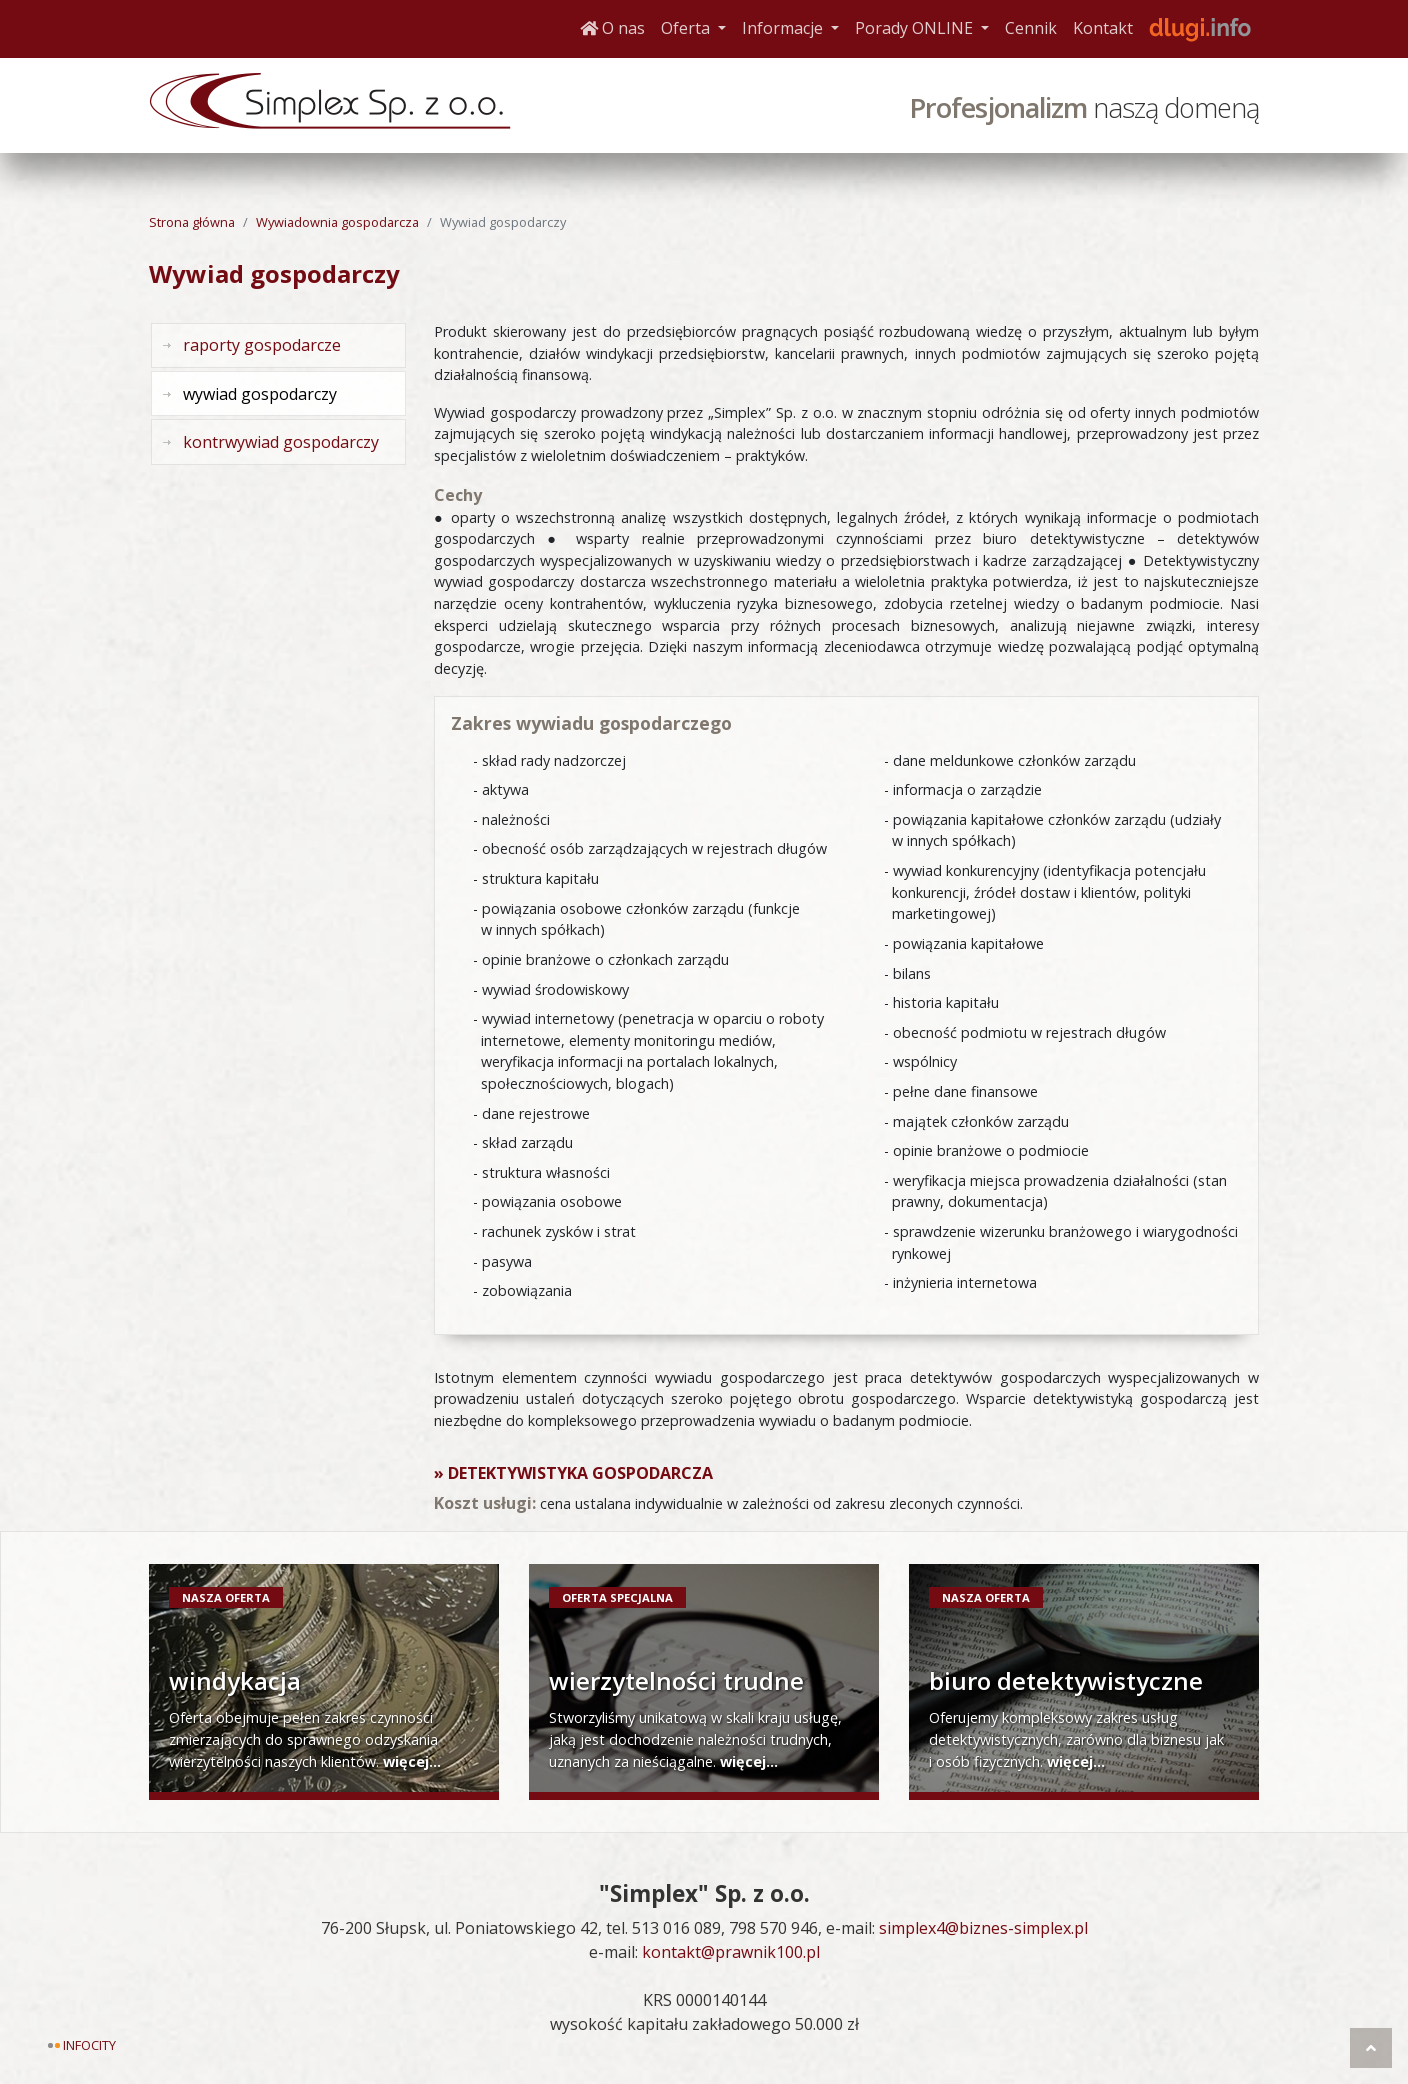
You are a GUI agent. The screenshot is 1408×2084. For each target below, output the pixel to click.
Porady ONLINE (926, 27)
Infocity (89, 2045)
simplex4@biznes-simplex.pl (983, 1928)
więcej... (412, 1761)
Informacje (794, 27)
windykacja (235, 1680)
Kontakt (1103, 28)
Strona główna (192, 222)
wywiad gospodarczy (260, 394)
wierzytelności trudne (676, 1680)
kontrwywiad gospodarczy (281, 442)
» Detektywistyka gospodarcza (573, 1473)
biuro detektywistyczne (1066, 1680)
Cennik (1031, 28)
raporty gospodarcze (262, 345)
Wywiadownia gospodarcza (337, 222)
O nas (612, 28)
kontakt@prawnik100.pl (731, 1952)
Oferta (697, 27)
